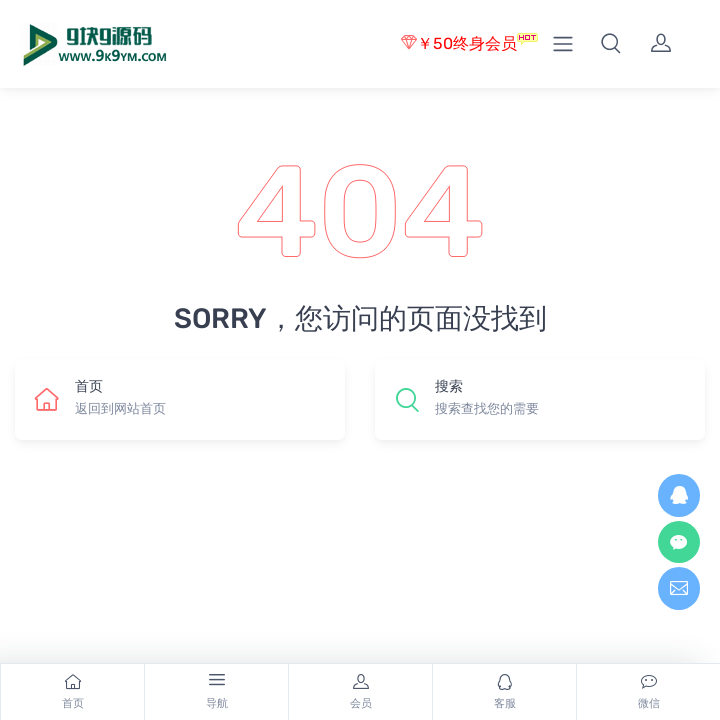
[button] (611, 44)
